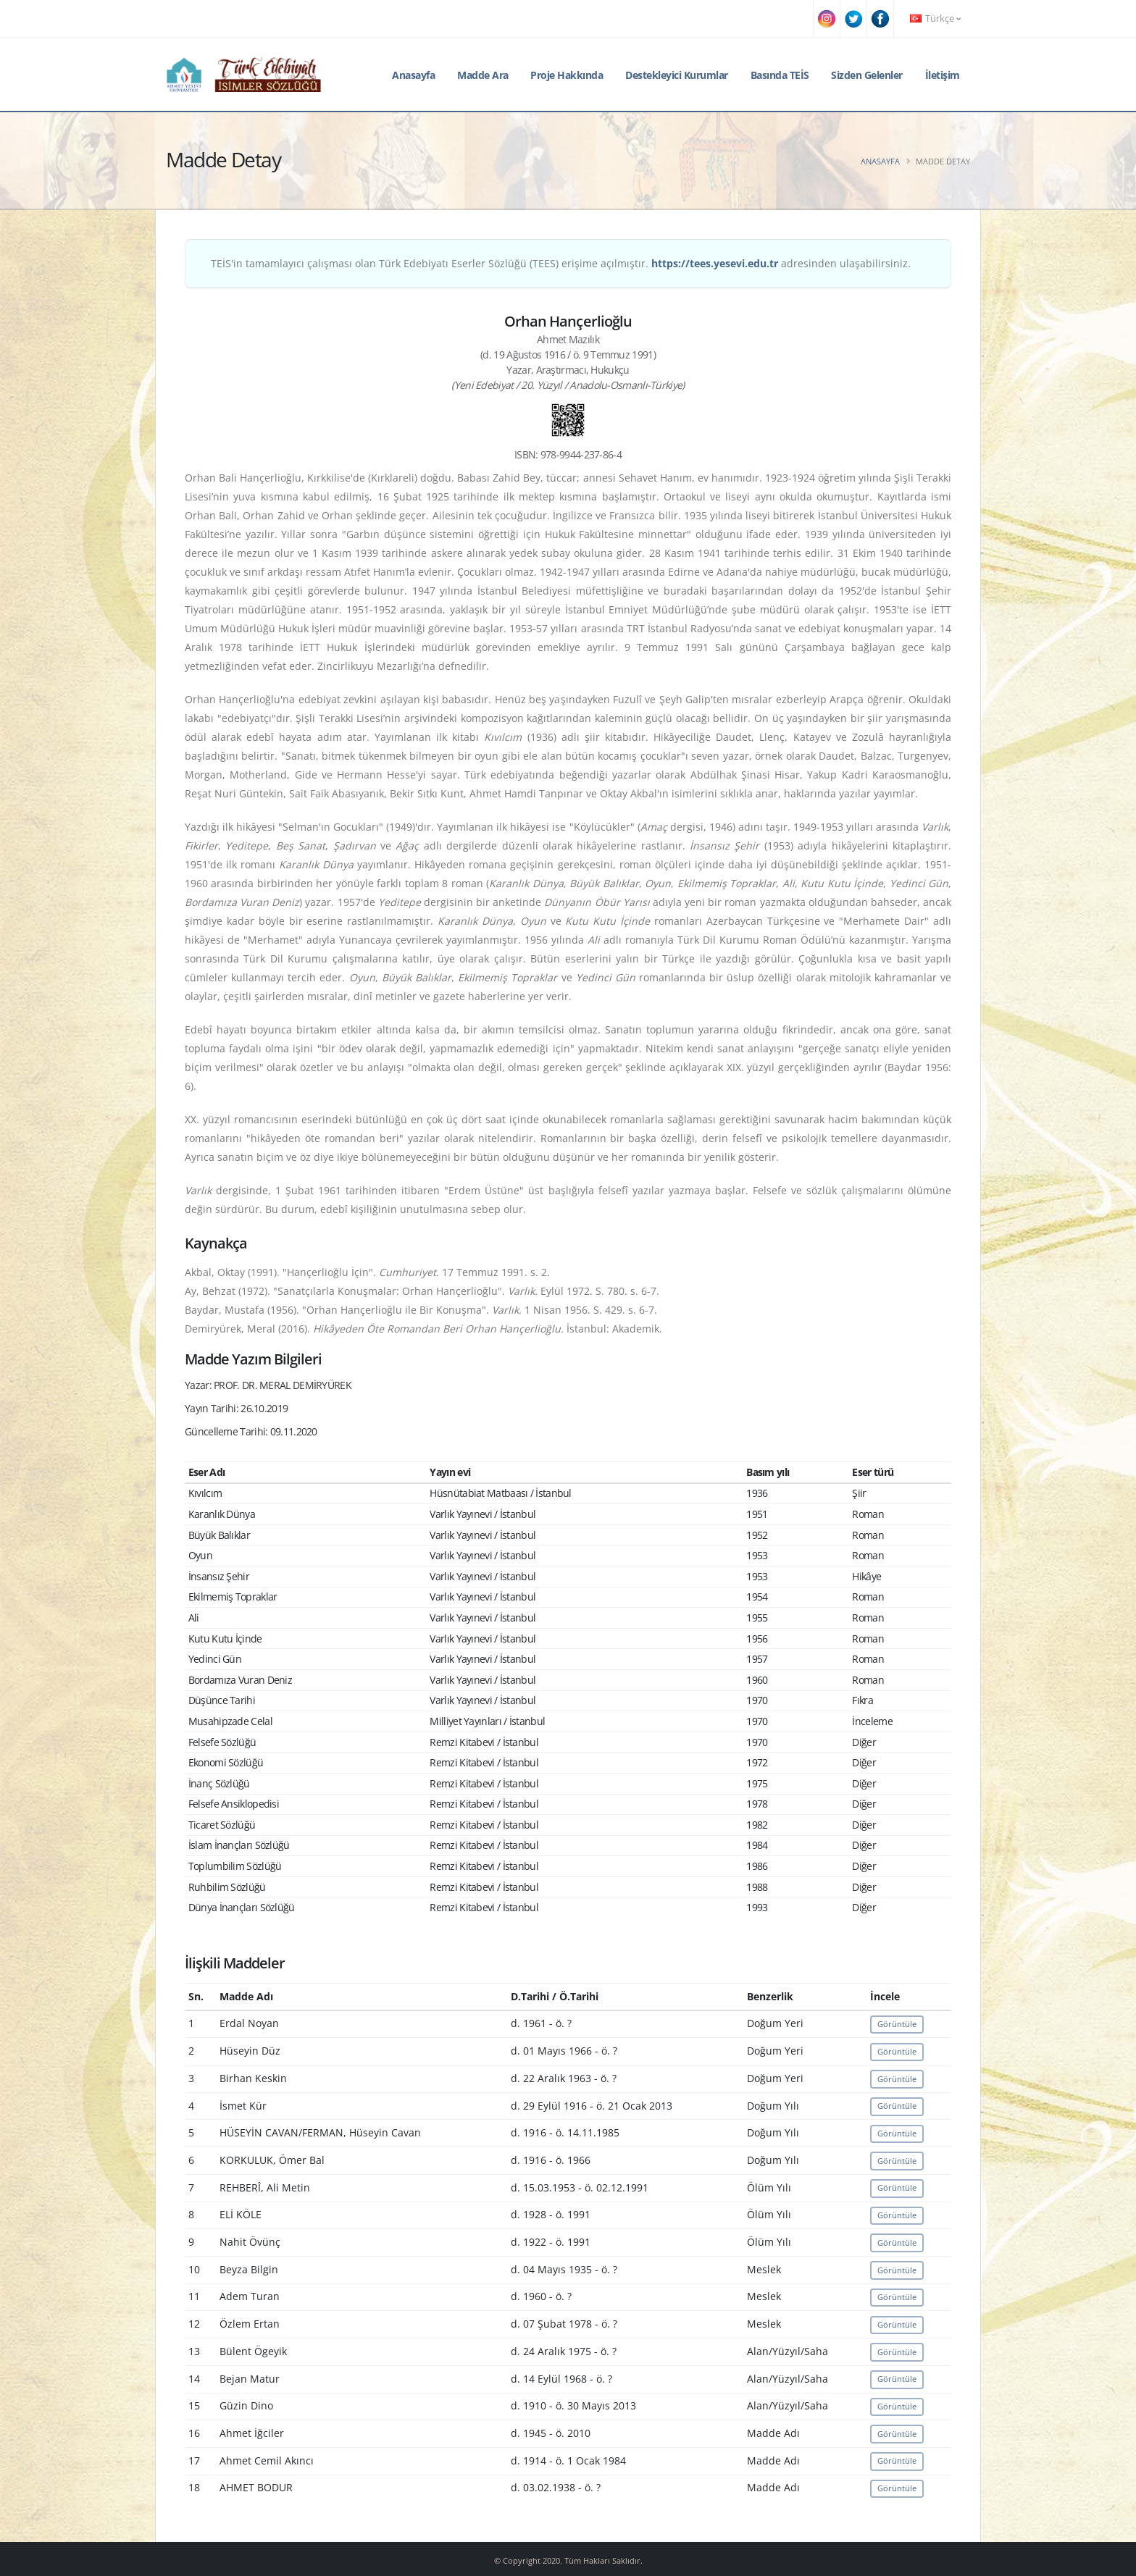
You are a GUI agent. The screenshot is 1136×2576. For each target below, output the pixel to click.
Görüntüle (896, 2023)
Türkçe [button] (935, 18)
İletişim (942, 75)
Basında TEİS (780, 75)
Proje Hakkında (566, 75)
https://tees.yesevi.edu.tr (714, 263)
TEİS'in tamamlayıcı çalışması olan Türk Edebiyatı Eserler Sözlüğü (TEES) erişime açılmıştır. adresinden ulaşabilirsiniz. (561, 263)
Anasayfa (413, 75)
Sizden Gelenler (867, 75)
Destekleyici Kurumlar (676, 75)
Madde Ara (483, 75)
